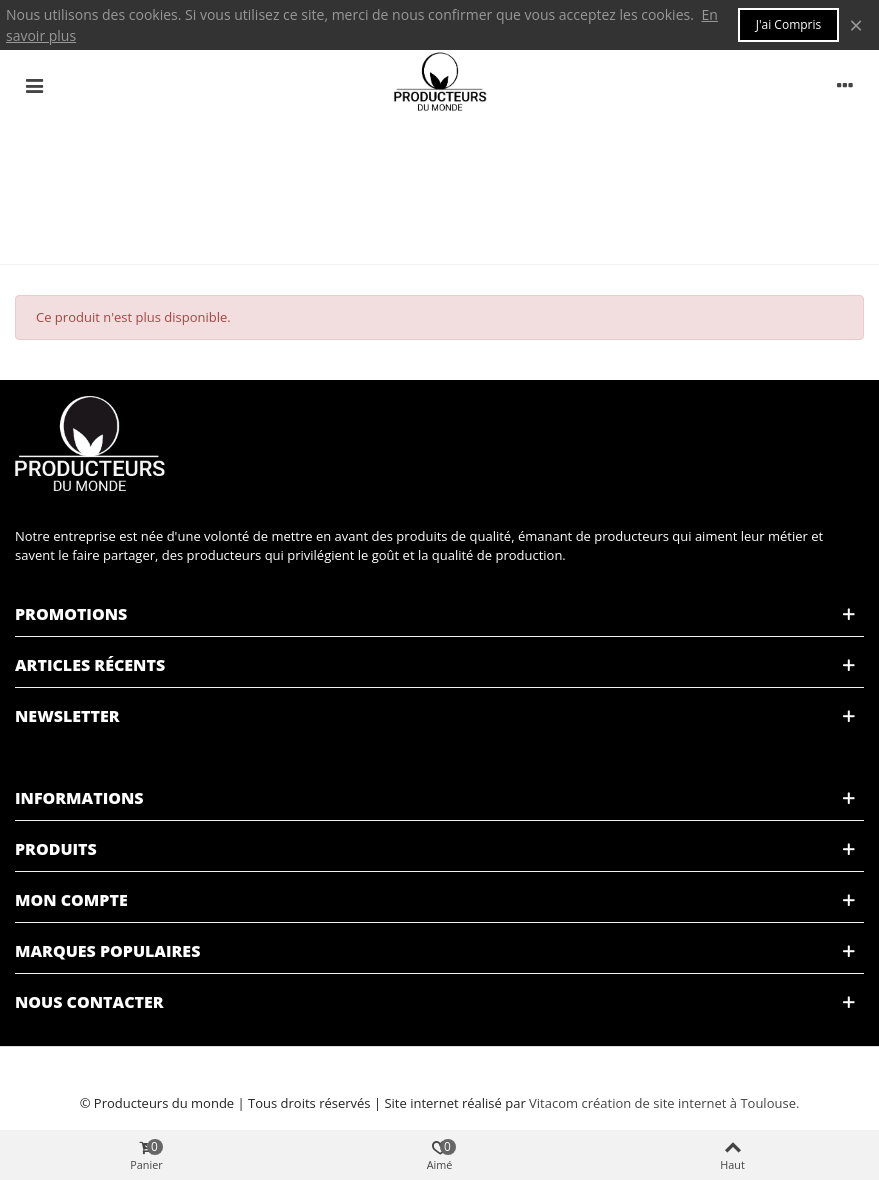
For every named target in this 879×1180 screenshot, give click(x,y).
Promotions (71, 614)
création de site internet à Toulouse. (690, 1103)
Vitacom (553, 1103)
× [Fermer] (856, 24)
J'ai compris (789, 24)
